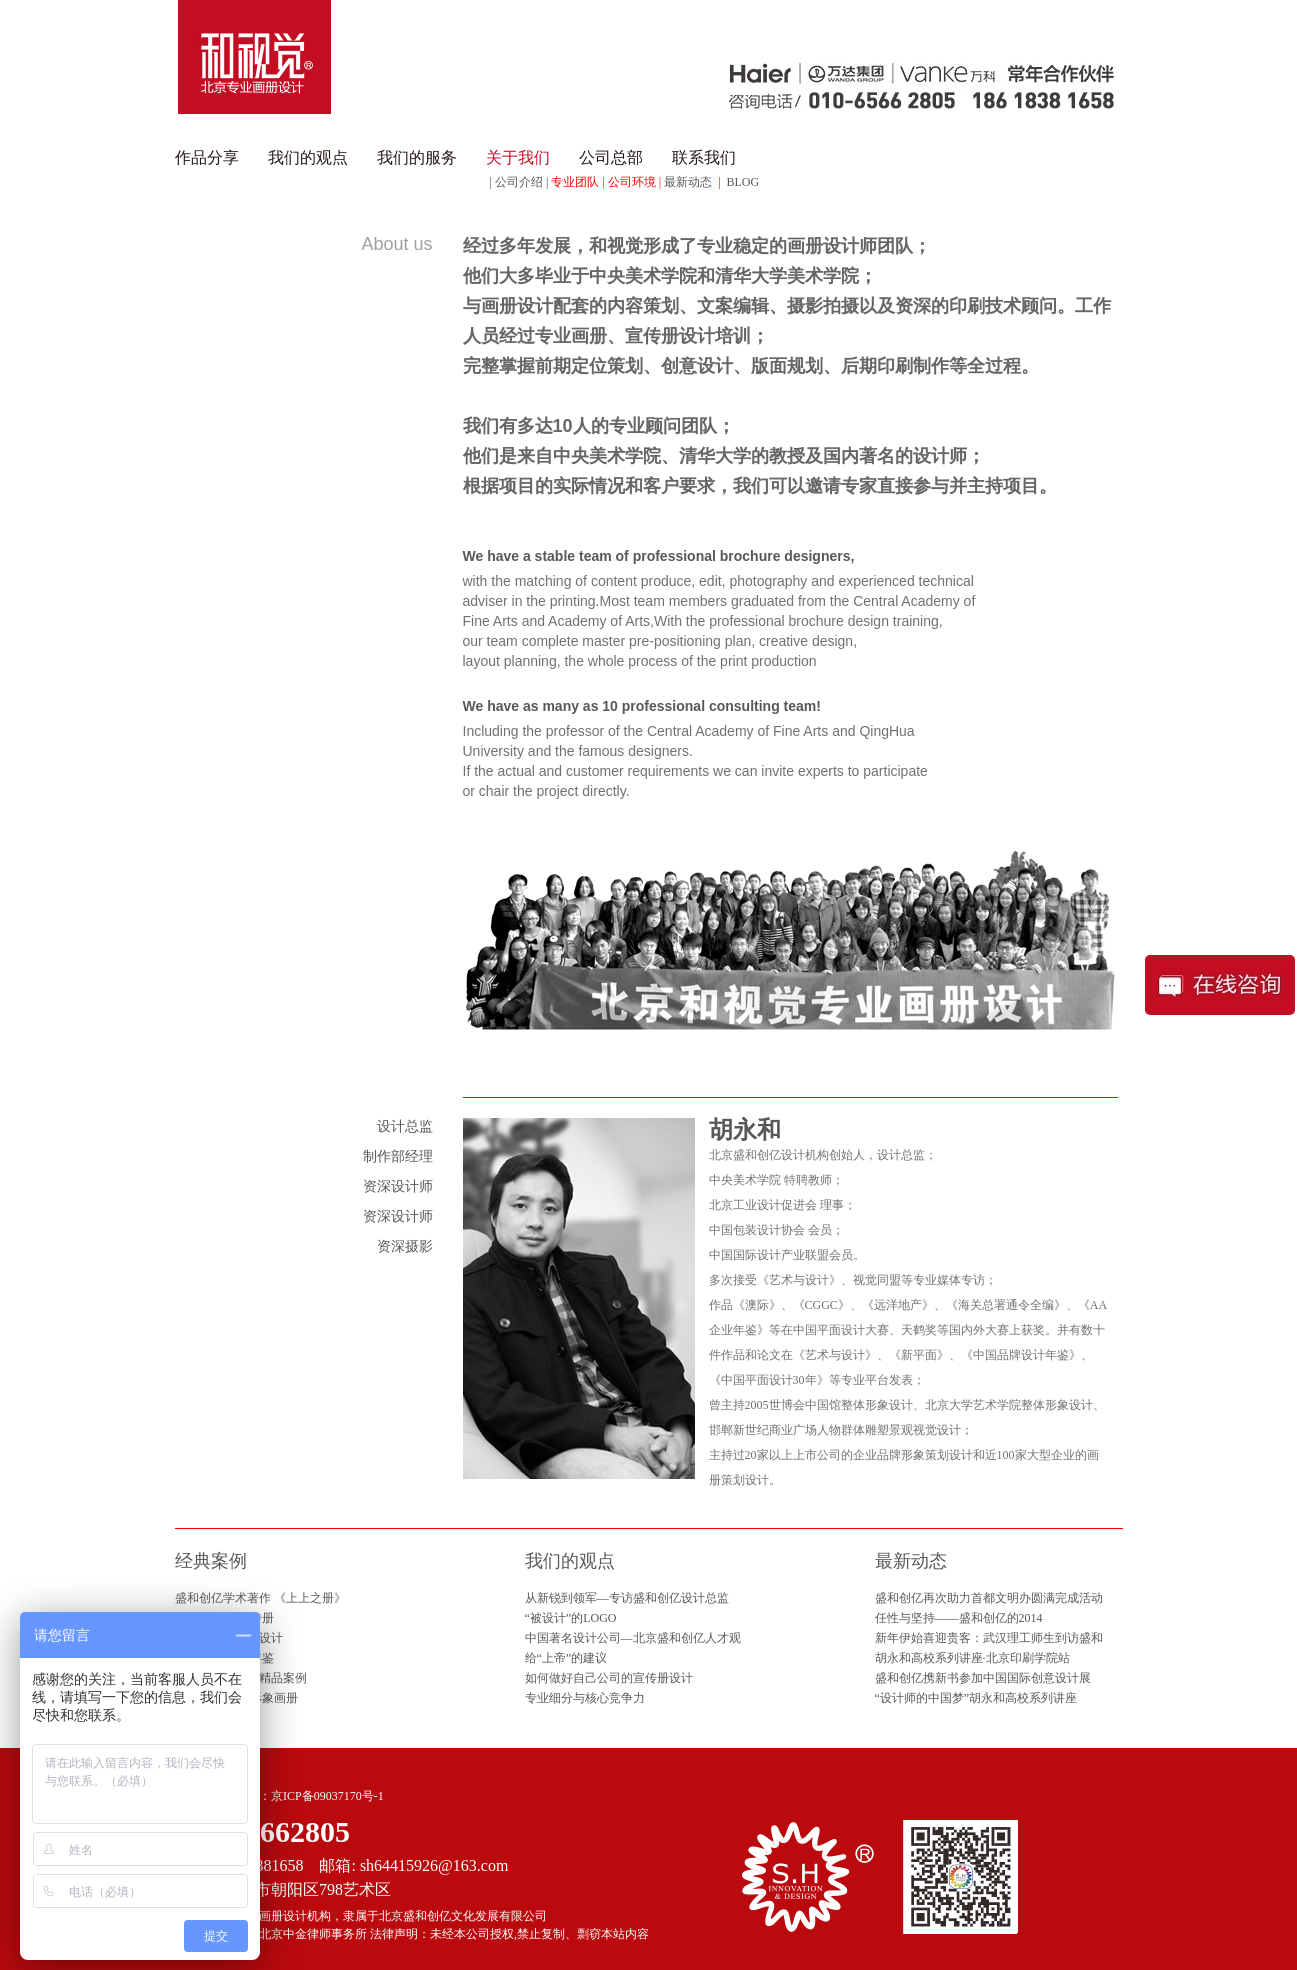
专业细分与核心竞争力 (585, 1698)
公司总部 (611, 157)
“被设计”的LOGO (571, 1618)
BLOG (743, 182)
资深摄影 (405, 1246)
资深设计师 (398, 1186)
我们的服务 (417, 157)
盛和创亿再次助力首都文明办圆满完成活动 (989, 1598)
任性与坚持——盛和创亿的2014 (959, 1618)
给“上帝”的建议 (566, 1658)
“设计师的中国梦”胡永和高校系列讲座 (976, 1698)
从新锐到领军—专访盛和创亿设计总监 (627, 1598)
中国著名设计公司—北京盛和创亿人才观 (633, 1638)
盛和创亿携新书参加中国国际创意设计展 (983, 1678)
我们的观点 (308, 157)
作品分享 (207, 157)
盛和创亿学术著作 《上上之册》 (260, 1598)
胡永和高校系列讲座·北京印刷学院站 (972, 1658)
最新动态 (688, 182)
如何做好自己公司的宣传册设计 (609, 1678)
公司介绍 (519, 182)
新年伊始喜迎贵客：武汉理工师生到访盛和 (989, 1638)
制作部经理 (398, 1156)
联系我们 (704, 157)
